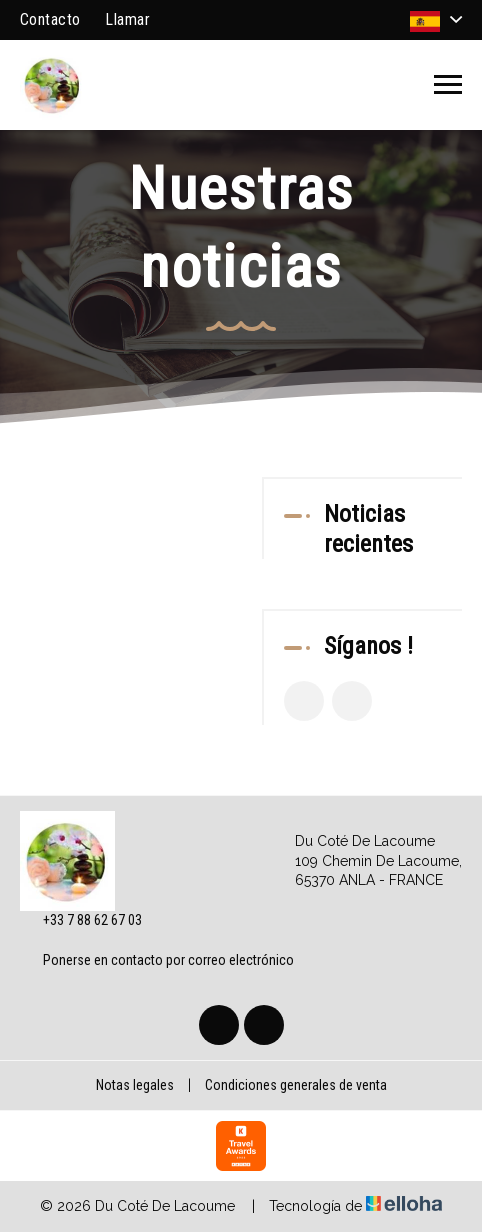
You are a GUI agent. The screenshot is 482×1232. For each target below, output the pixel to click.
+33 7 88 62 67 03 (81, 921)
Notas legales (135, 1085)
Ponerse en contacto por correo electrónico (157, 960)
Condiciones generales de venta (296, 1085)
